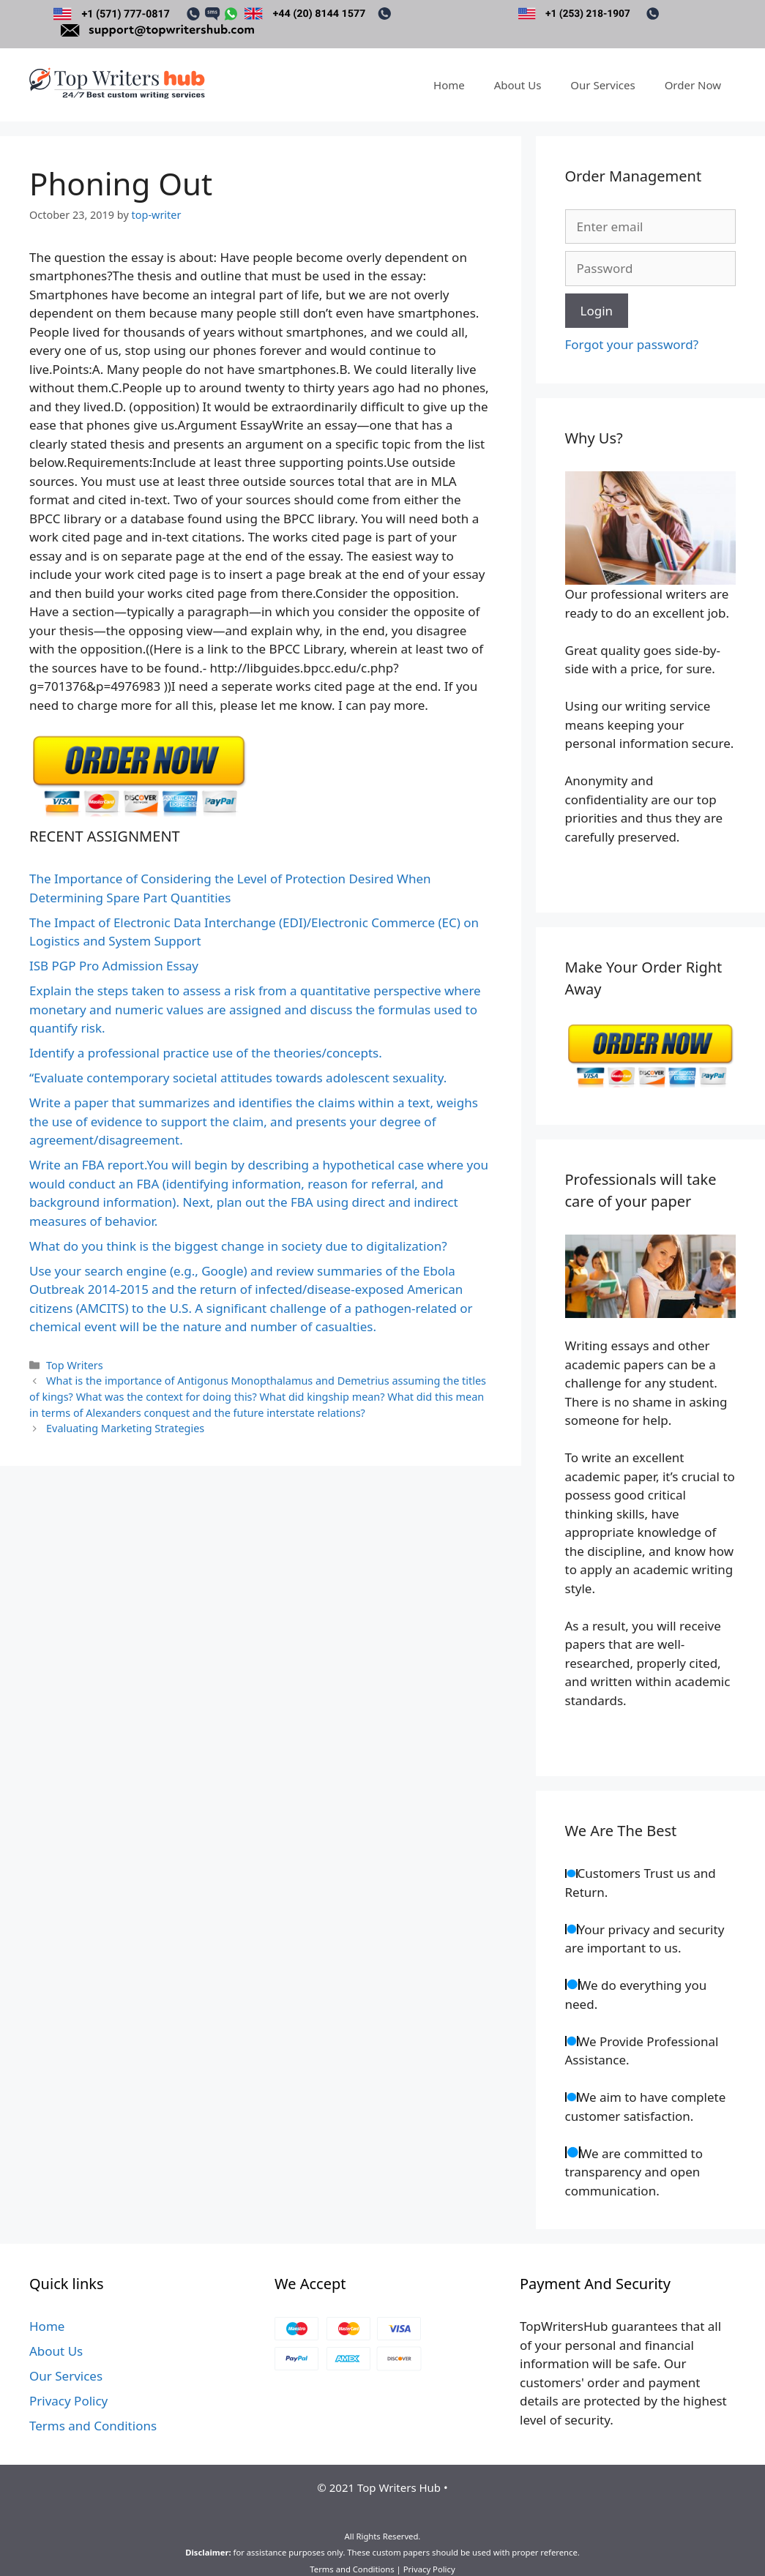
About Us (518, 85)
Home (449, 85)
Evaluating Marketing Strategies (125, 1428)
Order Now (693, 85)
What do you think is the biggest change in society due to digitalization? (238, 1246)
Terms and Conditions (93, 2425)
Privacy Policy (68, 2400)
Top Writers (74, 1365)
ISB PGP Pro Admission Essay (113, 965)
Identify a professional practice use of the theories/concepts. (205, 1052)
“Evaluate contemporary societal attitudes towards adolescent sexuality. (238, 1077)
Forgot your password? (632, 344)
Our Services (602, 85)
